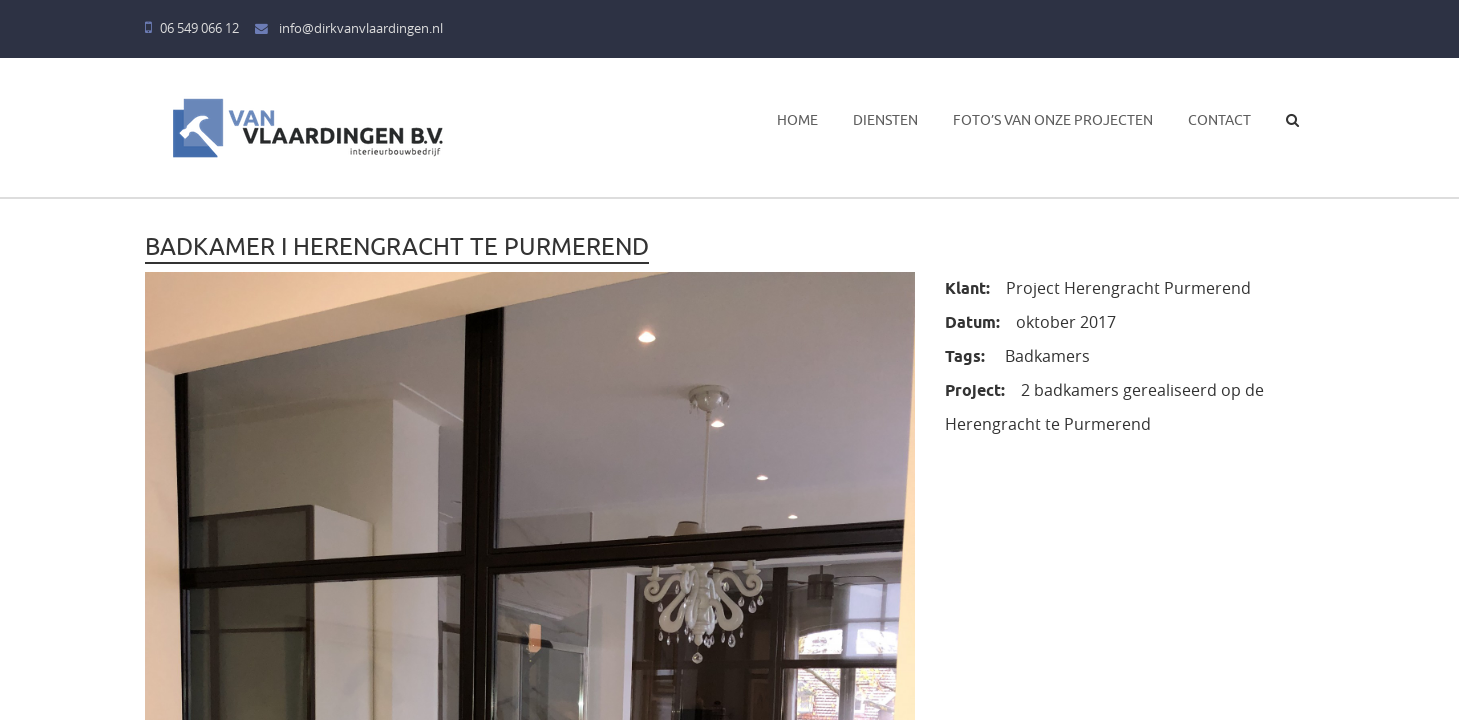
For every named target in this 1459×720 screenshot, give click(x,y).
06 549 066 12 (192, 28)
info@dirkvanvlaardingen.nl (349, 28)
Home (797, 120)
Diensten (885, 120)
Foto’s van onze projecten (1053, 120)
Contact (1219, 120)
